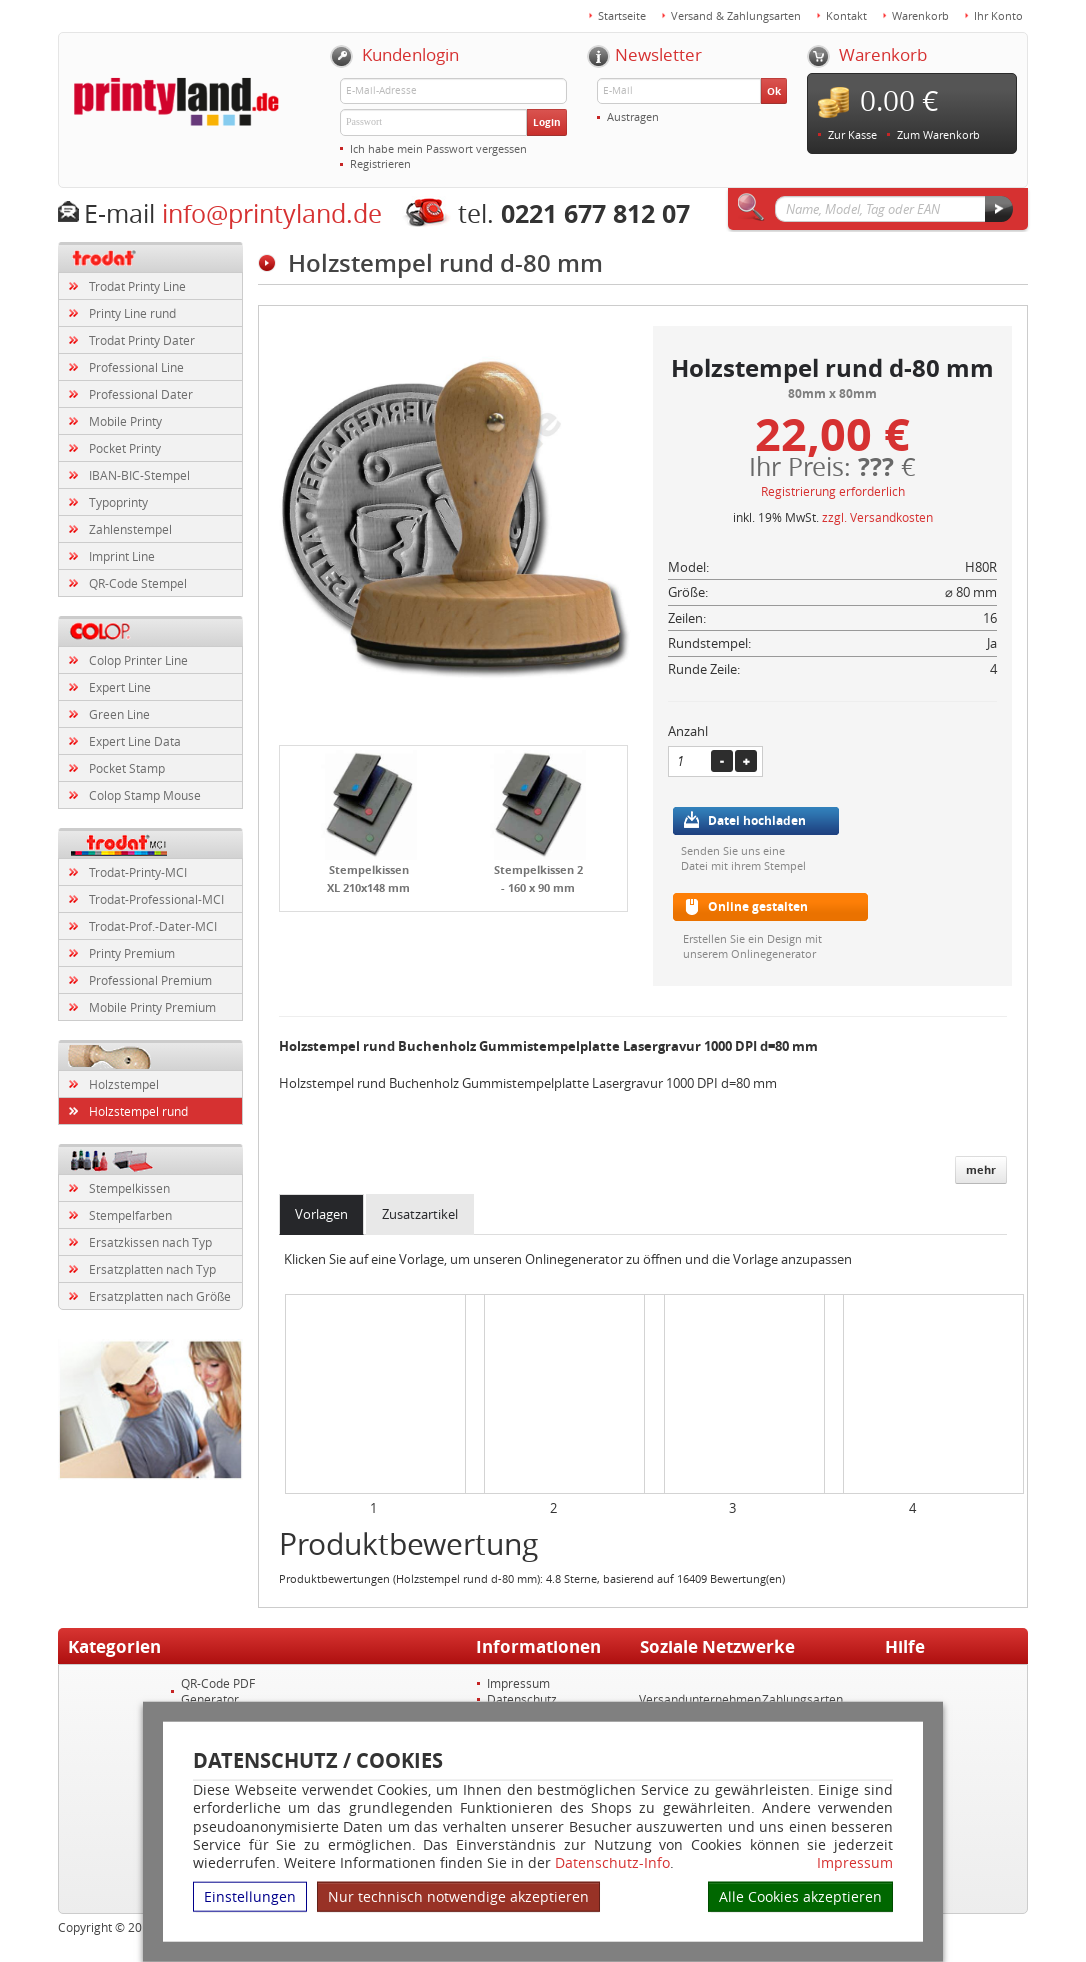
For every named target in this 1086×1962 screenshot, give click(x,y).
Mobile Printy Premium (152, 1007)
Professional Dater (141, 394)
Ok (774, 91)
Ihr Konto (998, 15)
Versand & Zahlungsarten (736, 15)
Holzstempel (124, 1084)
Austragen (633, 116)
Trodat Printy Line (137, 286)
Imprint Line (122, 556)
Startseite (622, 15)
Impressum (855, 1863)
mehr (981, 1169)
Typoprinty (118, 502)
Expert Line (120, 687)
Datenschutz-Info (612, 1862)
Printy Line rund (132, 313)
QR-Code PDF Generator (218, 1691)
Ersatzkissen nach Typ (150, 1242)
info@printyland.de (272, 213)
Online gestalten (758, 906)
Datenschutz (522, 1699)
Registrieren (380, 163)
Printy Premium (132, 953)
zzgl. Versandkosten (877, 517)
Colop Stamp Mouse (145, 795)
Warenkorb (920, 15)
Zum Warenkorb (938, 134)
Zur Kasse (852, 134)
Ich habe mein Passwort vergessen (438, 148)
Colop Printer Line (138, 660)
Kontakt (846, 15)
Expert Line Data (135, 741)
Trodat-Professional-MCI (156, 899)
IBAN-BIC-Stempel (139, 475)
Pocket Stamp (127, 768)
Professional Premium (150, 980)
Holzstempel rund (138, 1111)
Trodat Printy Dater (142, 340)
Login (547, 122)
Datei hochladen (757, 820)
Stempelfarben (130, 1215)
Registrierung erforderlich (833, 491)
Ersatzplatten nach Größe (160, 1296)
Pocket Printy (125, 448)
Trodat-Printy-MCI (138, 872)
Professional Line (136, 367)
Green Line (119, 714)
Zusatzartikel (420, 1214)
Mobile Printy (125, 421)
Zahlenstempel (130, 529)
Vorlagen (321, 1214)
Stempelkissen (129, 1188)
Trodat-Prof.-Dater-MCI (153, 926)
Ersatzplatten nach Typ (152, 1269)
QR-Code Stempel (138, 583)
